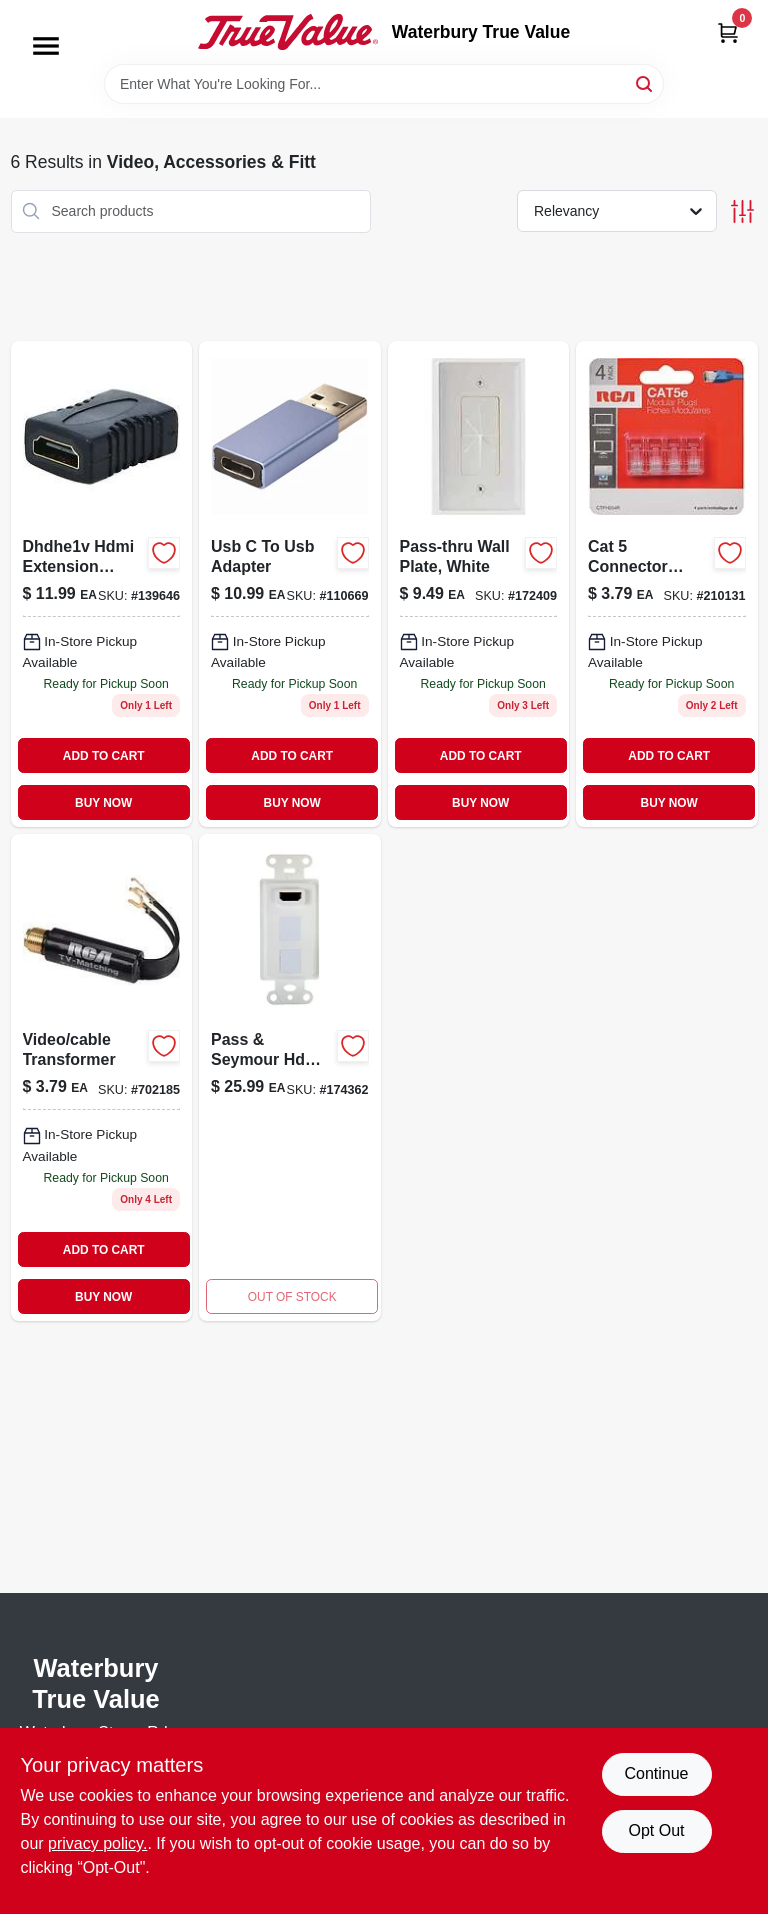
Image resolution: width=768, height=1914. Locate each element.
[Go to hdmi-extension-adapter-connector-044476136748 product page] (102, 584)
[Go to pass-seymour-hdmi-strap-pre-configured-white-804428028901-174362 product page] (290, 1077)
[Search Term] (384, 84)
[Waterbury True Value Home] (288, 32)
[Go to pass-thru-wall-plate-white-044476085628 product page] (479, 584)
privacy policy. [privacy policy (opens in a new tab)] (97, 1843)
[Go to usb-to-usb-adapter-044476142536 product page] (290, 584)
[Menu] (46, 46)
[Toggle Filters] (742, 211)
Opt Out (656, 1830)
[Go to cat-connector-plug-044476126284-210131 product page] (667, 584)
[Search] (645, 82)
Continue (656, 1773)
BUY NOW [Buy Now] (103, 803)
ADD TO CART (104, 756)
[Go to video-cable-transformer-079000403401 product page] (102, 1077)
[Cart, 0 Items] (728, 32)
